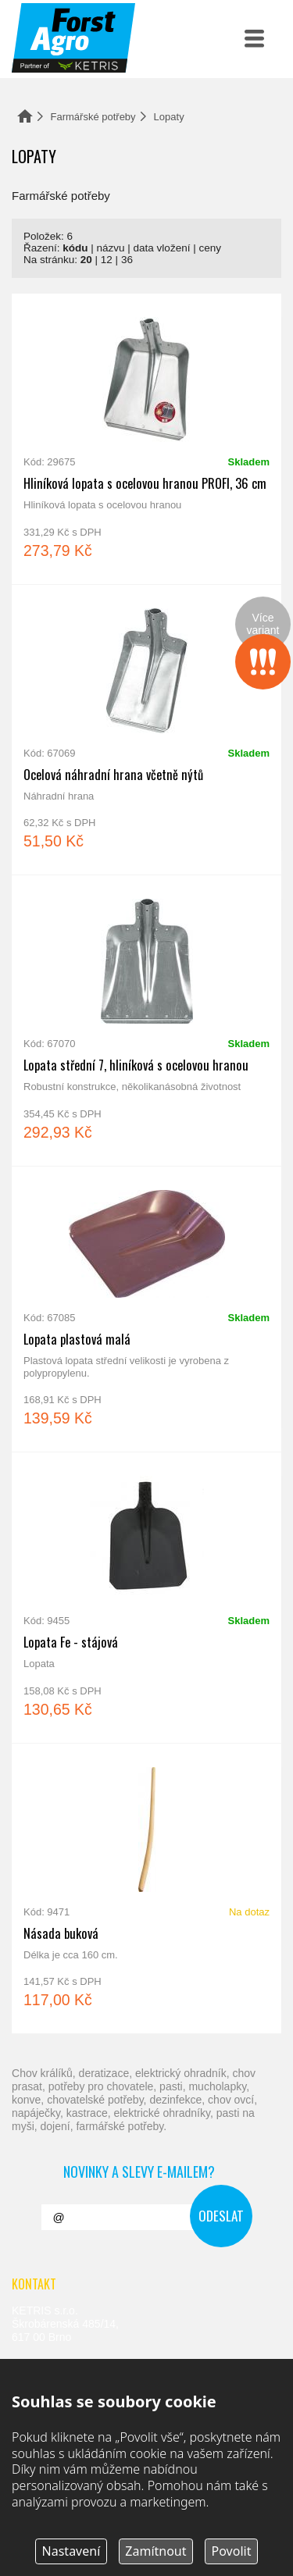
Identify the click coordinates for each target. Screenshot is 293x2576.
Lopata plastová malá (146, 1309)
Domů (25, 116)
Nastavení (71, 2551)
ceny (209, 248)
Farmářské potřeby (93, 117)
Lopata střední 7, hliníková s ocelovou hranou (146, 1020)
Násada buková (146, 1889)
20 (86, 259)
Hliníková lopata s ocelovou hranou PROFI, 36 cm (146, 439)
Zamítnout (155, 2551)
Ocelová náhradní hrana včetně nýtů (146, 730)
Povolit (232, 2551)
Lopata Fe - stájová (146, 1597)
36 (127, 259)
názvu (111, 248)
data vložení (162, 248)
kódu (75, 248)
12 (107, 259)
